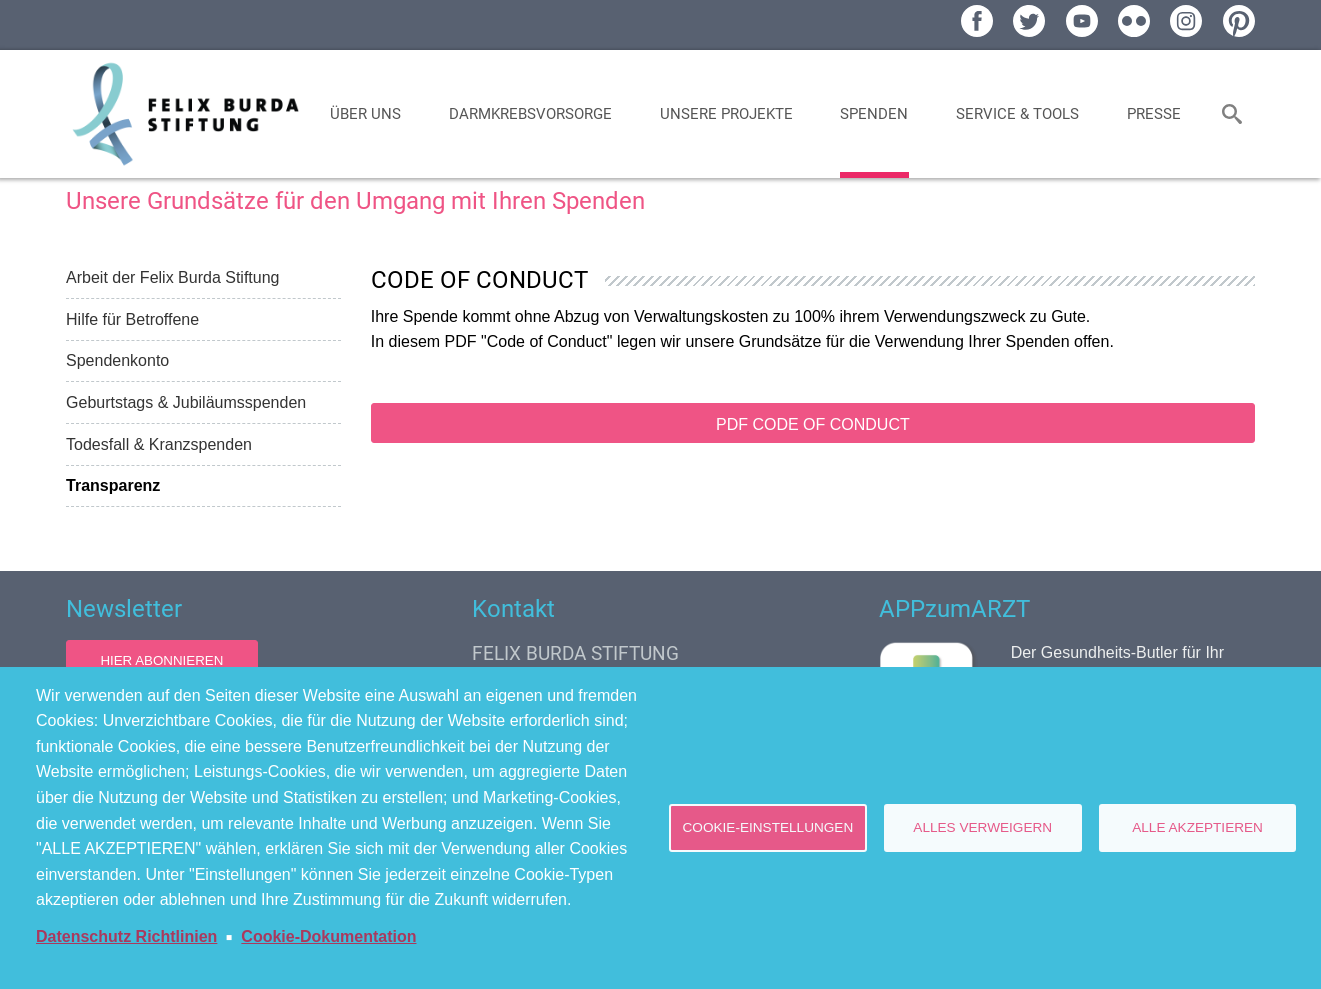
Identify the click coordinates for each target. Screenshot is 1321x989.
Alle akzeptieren (1197, 827)
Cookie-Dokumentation (328, 936)
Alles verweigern (982, 827)
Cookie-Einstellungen (768, 827)
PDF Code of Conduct (813, 424)
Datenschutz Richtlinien (126, 936)
